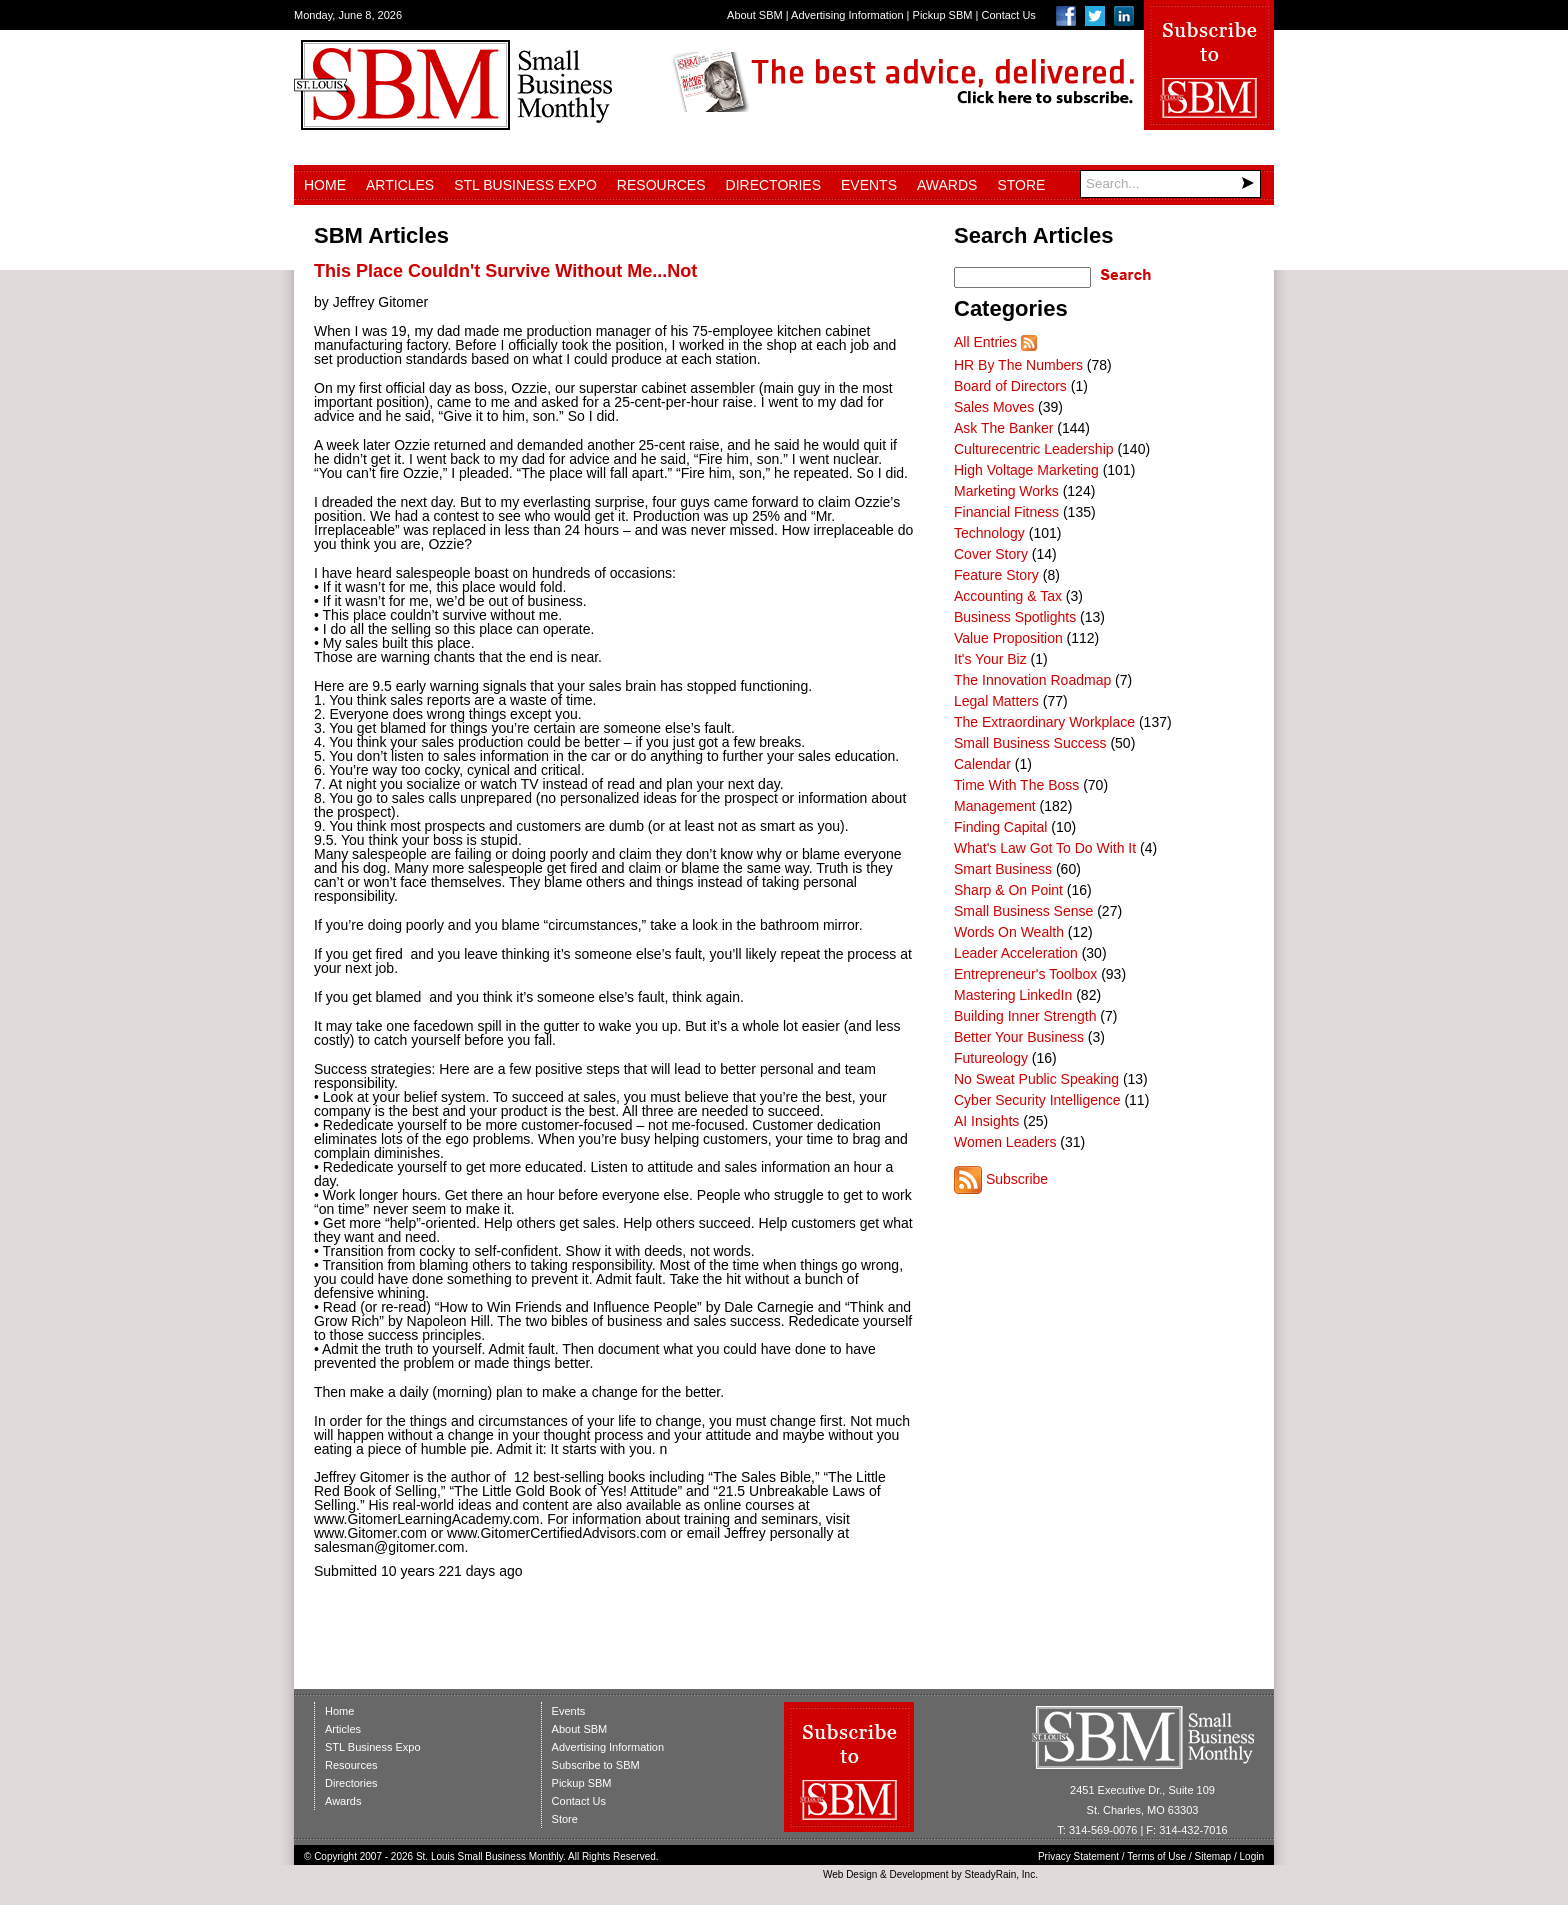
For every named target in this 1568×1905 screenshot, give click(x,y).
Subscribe (1017, 1179)
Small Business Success (1030, 743)
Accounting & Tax (1008, 596)
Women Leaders (1005, 1142)
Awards (947, 185)
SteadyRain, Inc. (1001, 1874)
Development (919, 1874)
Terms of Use (1156, 1856)
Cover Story (991, 554)
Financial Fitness (1006, 512)
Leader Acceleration (1016, 953)
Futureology (991, 1058)
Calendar (982, 764)
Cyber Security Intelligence (1037, 1100)
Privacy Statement (1078, 1856)
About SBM (755, 15)
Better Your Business (1019, 1037)
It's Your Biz (990, 659)
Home (325, 185)
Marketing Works (1006, 491)
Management (995, 806)
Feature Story (996, 575)
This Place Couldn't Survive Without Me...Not (505, 271)
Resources (661, 185)
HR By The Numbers (1018, 365)
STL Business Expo (525, 185)
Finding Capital (1000, 827)
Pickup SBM (943, 15)
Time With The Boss (1016, 785)
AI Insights (986, 1121)
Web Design (850, 1874)
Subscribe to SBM (596, 1765)
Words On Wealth (1009, 932)
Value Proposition (1008, 638)
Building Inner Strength (1025, 1016)
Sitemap (1213, 1856)
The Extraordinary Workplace (1044, 722)
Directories (773, 185)
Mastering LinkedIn (1013, 995)
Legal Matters (996, 701)
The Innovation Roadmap (1032, 680)
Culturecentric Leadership (1034, 449)
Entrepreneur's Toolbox (1025, 974)
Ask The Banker (1003, 428)
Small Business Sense (1023, 911)
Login (1252, 1856)
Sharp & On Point (1008, 890)
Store (1021, 185)
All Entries (985, 342)
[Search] (1170, 184)
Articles (400, 185)
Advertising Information (847, 15)
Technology (989, 533)
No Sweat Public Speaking (1036, 1079)
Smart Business (1003, 869)
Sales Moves (994, 407)
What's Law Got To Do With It (1045, 848)
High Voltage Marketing (1026, 470)
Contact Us (1008, 15)
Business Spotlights (1015, 617)
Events (869, 185)
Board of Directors (1010, 386)
